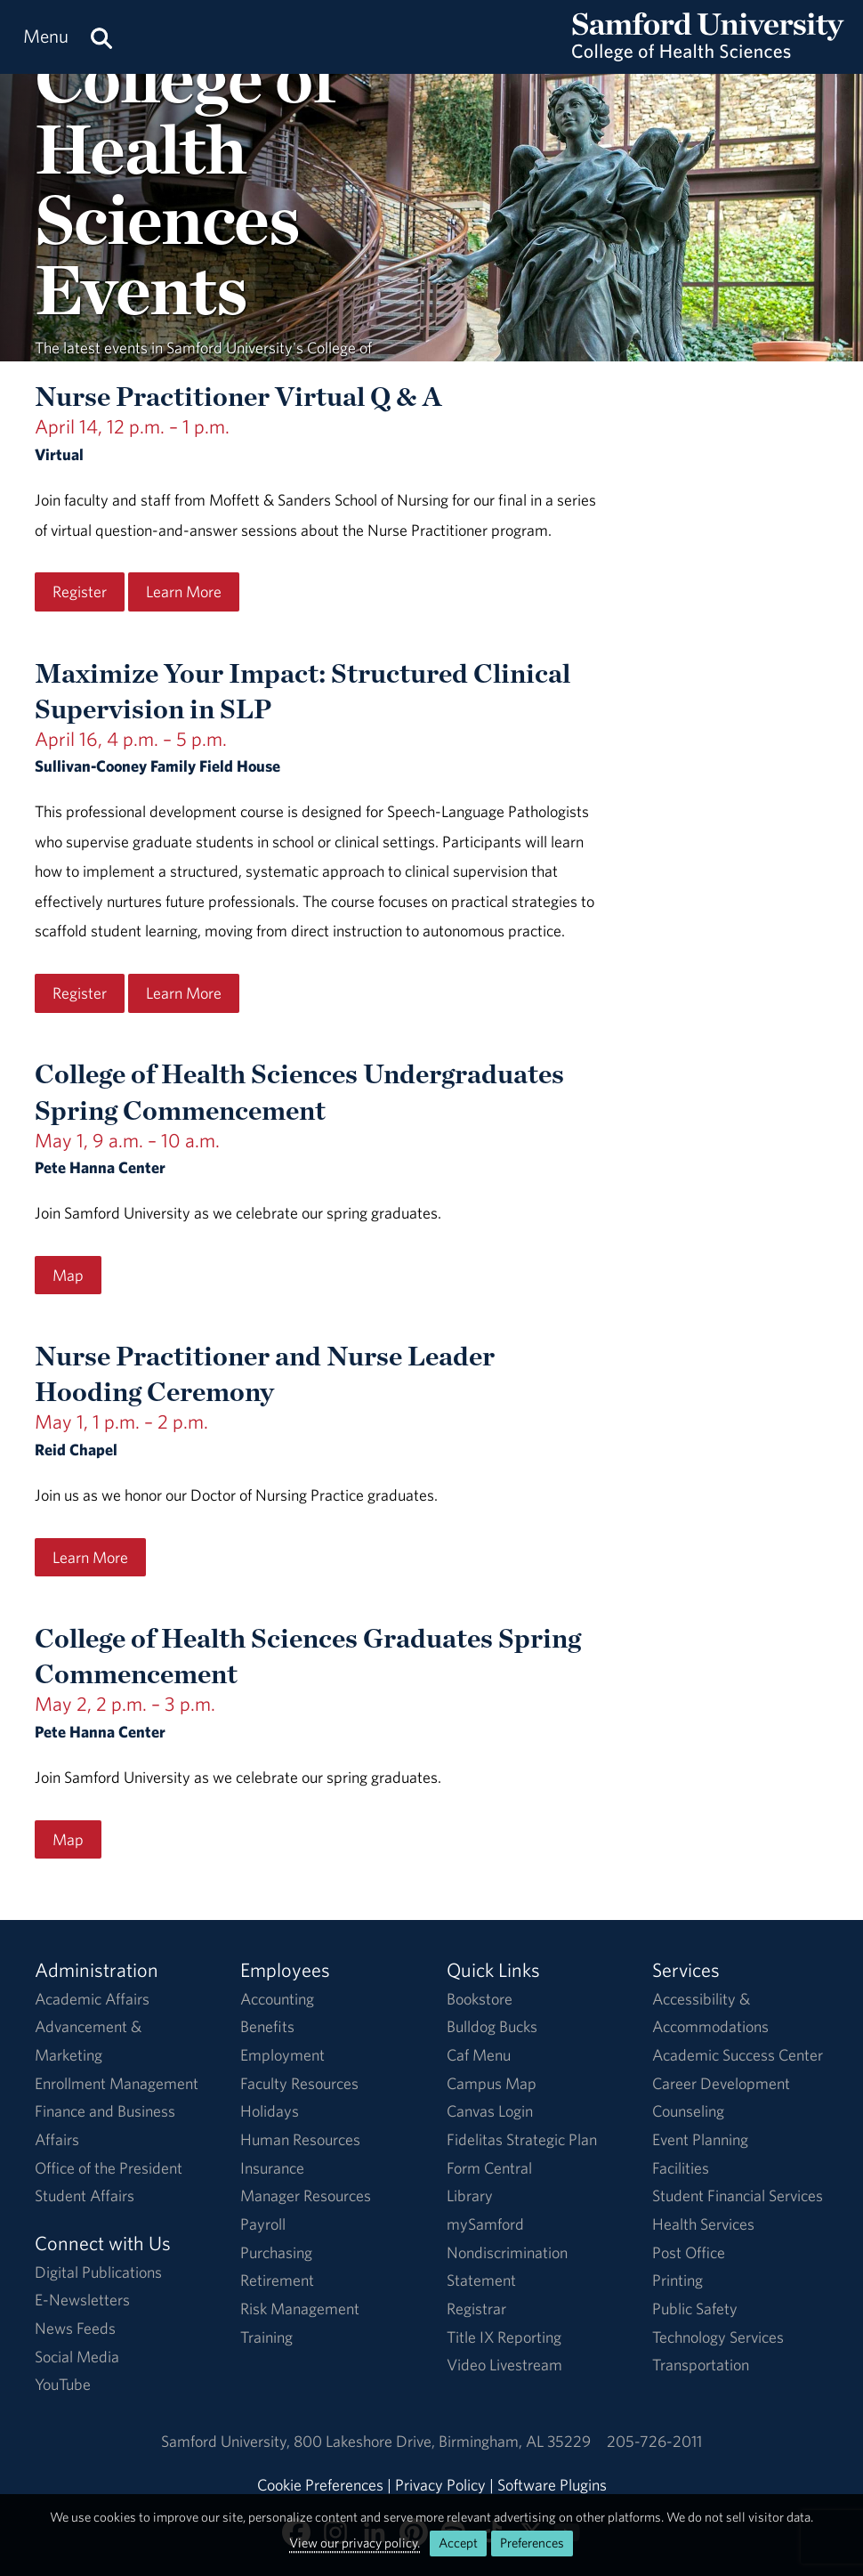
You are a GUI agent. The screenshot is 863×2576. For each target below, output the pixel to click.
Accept (458, 2542)
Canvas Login (490, 2111)
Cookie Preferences (320, 2485)
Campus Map (491, 2083)
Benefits (267, 2026)
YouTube (63, 2384)
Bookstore (479, 1999)
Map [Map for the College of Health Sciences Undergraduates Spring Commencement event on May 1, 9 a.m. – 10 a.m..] (68, 1275)
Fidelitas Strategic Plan (522, 2139)
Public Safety (695, 2308)
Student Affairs (84, 2195)
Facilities (680, 2168)
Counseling (688, 2111)
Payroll (263, 2224)
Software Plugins (552, 2485)
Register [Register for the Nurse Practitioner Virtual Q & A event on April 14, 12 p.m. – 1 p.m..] (79, 591)
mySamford (485, 2224)
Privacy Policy (440, 2485)
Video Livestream (504, 2364)
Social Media (77, 2356)
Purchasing (276, 2252)
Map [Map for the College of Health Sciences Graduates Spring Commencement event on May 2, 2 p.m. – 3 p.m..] (68, 1839)
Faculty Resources (299, 2083)
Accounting (277, 1999)
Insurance (272, 2168)
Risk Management (299, 2308)
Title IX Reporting (504, 2337)
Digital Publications (98, 2272)
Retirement (277, 2280)
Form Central (489, 2168)
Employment (282, 2055)
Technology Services (718, 2337)
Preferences (532, 2542)
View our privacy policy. (354, 2542)
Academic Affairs (92, 1999)
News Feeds (75, 2328)
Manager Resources (305, 2195)
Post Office (688, 2252)
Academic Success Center (737, 2055)
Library (470, 2195)
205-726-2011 (654, 2441)
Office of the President (108, 2168)
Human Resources (300, 2139)
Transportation (700, 2364)
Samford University (227, 2441)
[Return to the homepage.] (708, 54)
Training (266, 2337)
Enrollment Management (116, 2083)
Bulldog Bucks (492, 2026)
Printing (677, 2280)
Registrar (476, 2308)
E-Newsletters (82, 2299)
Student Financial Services (737, 2195)
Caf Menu (479, 2055)
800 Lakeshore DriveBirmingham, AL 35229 (442, 2441)
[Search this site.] (101, 37)
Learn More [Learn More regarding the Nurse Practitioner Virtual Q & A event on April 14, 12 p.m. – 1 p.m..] (184, 591)
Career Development (721, 2083)
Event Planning (700, 2139)
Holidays (269, 2111)
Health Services (703, 2224)
